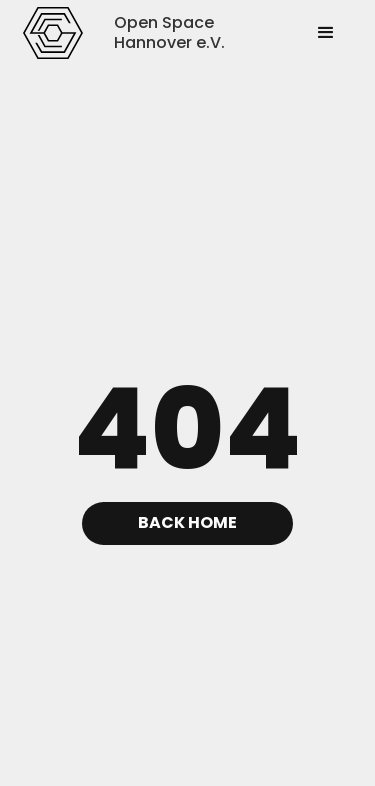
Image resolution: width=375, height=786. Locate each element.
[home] (53, 33)
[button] (326, 33)
